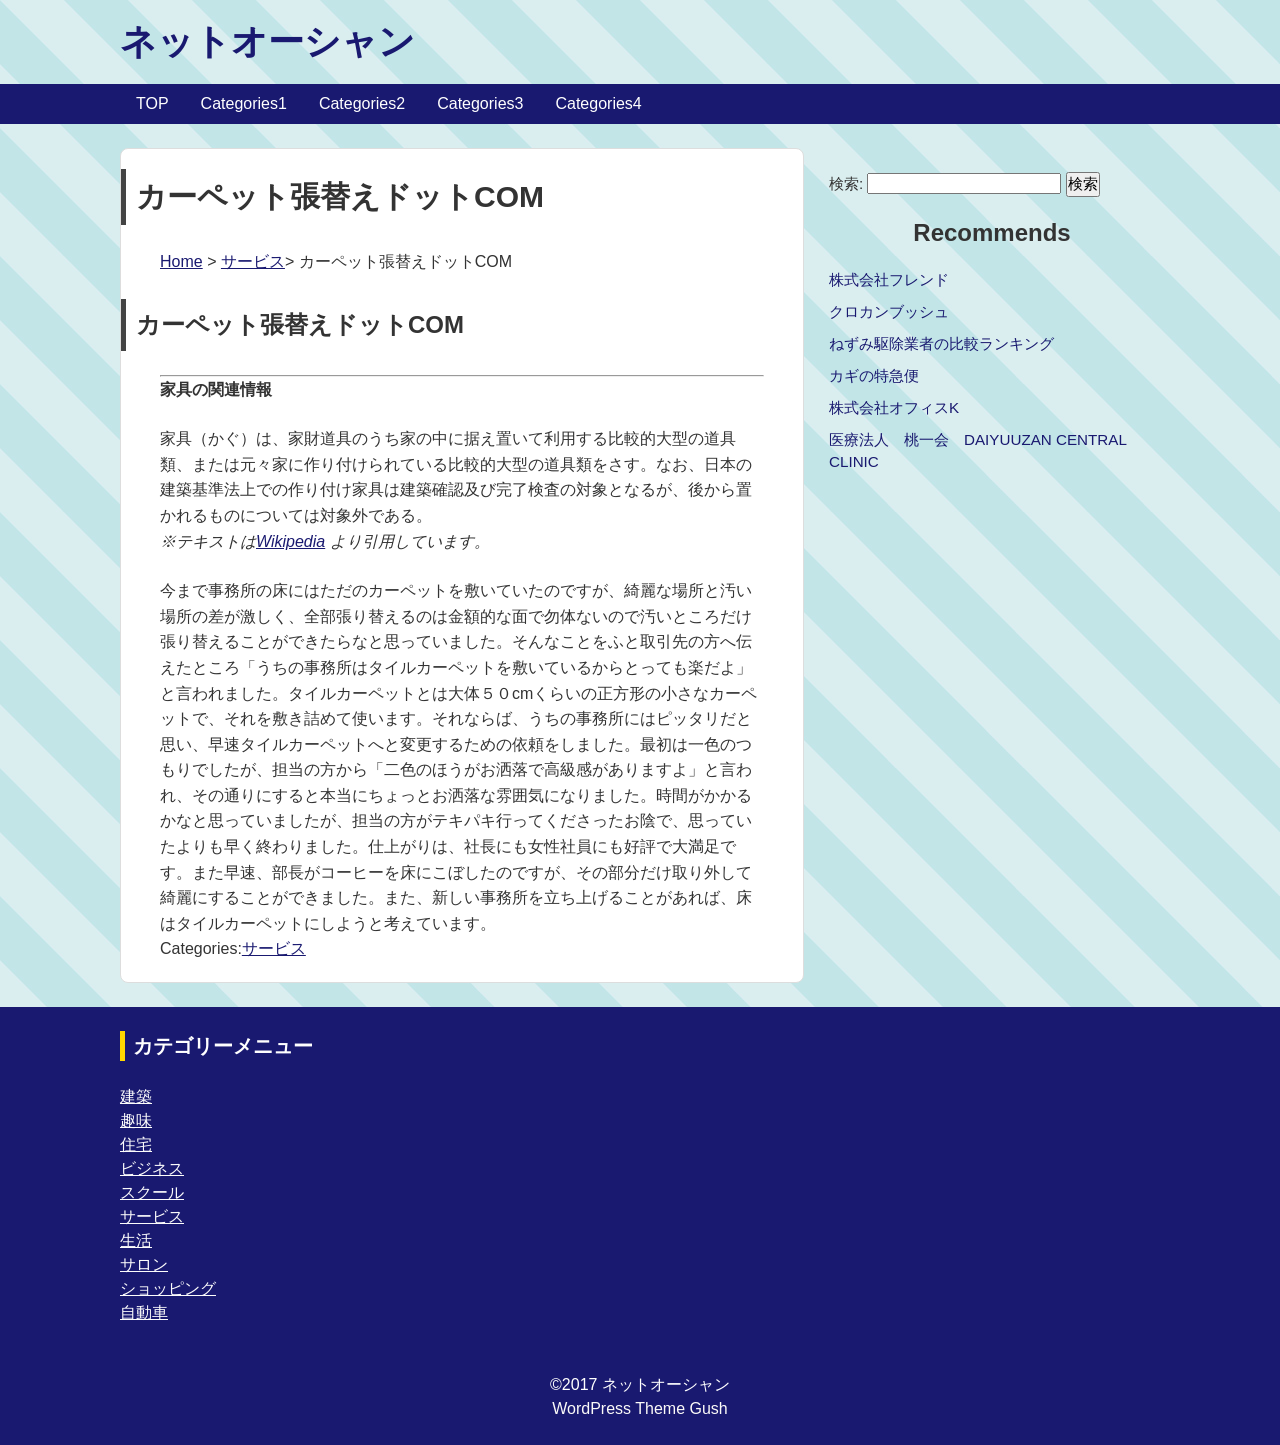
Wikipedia (290, 541)
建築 (136, 1096)
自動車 (144, 1312)
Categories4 (598, 103)
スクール (152, 1192)
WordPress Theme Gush (639, 1408)
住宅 (136, 1144)
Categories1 (244, 103)
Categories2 (362, 103)
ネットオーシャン (267, 41)
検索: (846, 183)
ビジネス (152, 1168)
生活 (136, 1240)
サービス (253, 261)
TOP (152, 103)
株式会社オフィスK (894, 407)
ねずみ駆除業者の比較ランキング (941, 343)
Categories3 (480, 103)
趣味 (136, 1120)
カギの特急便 (874, 375)
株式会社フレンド (889, 279)
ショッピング (168, 1288)
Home (181, 261)
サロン (144, 1264)
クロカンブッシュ (889, 311)
